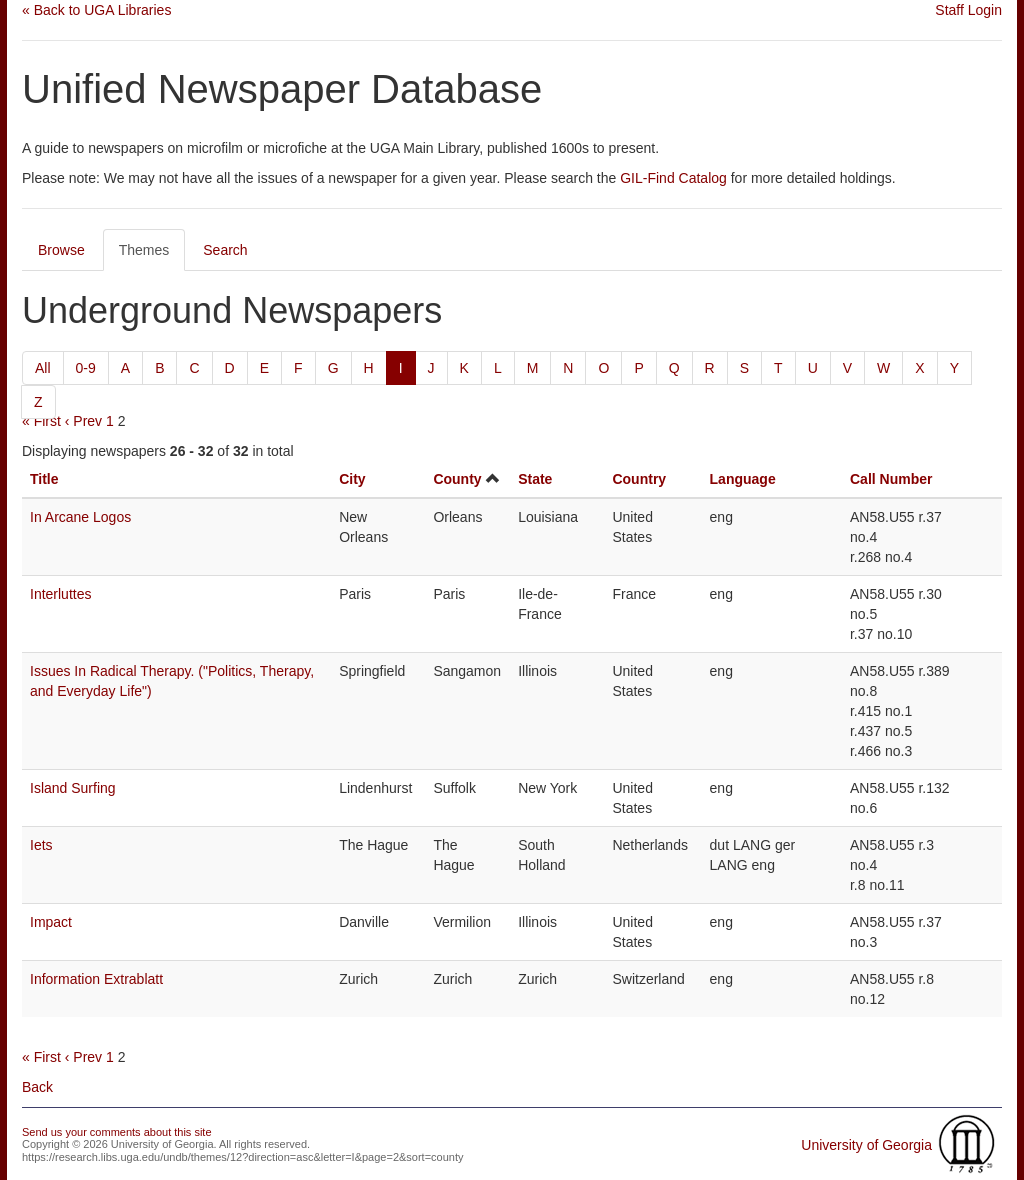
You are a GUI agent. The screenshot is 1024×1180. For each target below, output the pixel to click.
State (535, 479)
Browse (61, 250)
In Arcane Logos (80, 517)
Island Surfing (73, 788)
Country (639, 479)
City (352, 479)
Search (225, 250)
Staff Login (968, 10)
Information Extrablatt (96, 979)
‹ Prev (83, 421)
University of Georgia (866, 1145)
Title (44, 479)
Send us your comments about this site (117, 1132)
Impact (51, 922)
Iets (41, 845)
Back (37, 1087)
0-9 (86, 368)
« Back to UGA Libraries (96, 10)
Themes (144, 250)
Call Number (891, 479)
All (43, 368)
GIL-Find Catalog (673, 178)
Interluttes (60, 594)
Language (743, 479)
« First (41, 421)
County (457, 479)
